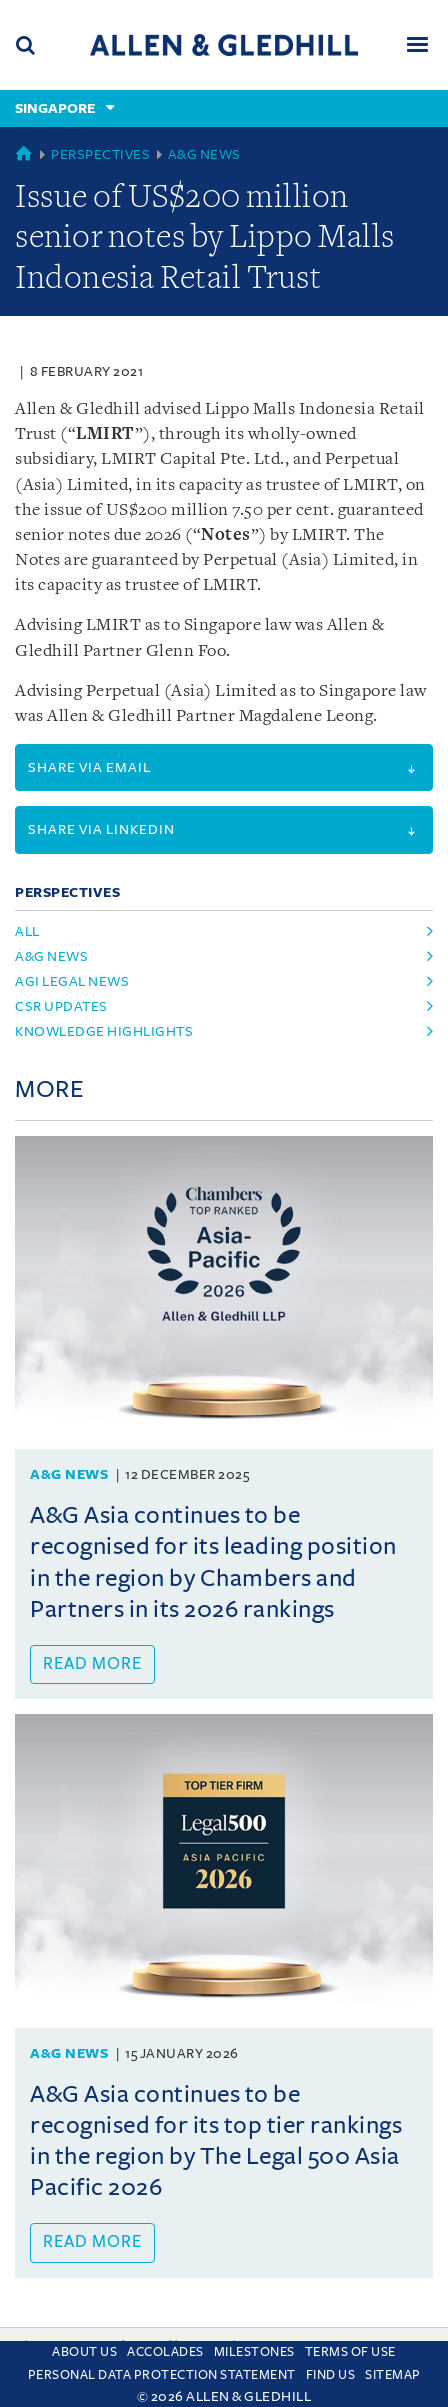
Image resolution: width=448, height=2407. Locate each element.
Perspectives (100, 154)
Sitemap (393, 2375)
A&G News (204, 154)
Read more (92, 1664)
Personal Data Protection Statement (162, 2375)
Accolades (165, 2352)
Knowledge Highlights (104, 1031)
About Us (84, 2352)
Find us (331, 2375)
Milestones (254, 2352)
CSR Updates (61, 1006)
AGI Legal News (72, 981)
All (27, 931)
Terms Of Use (350, 2352)
